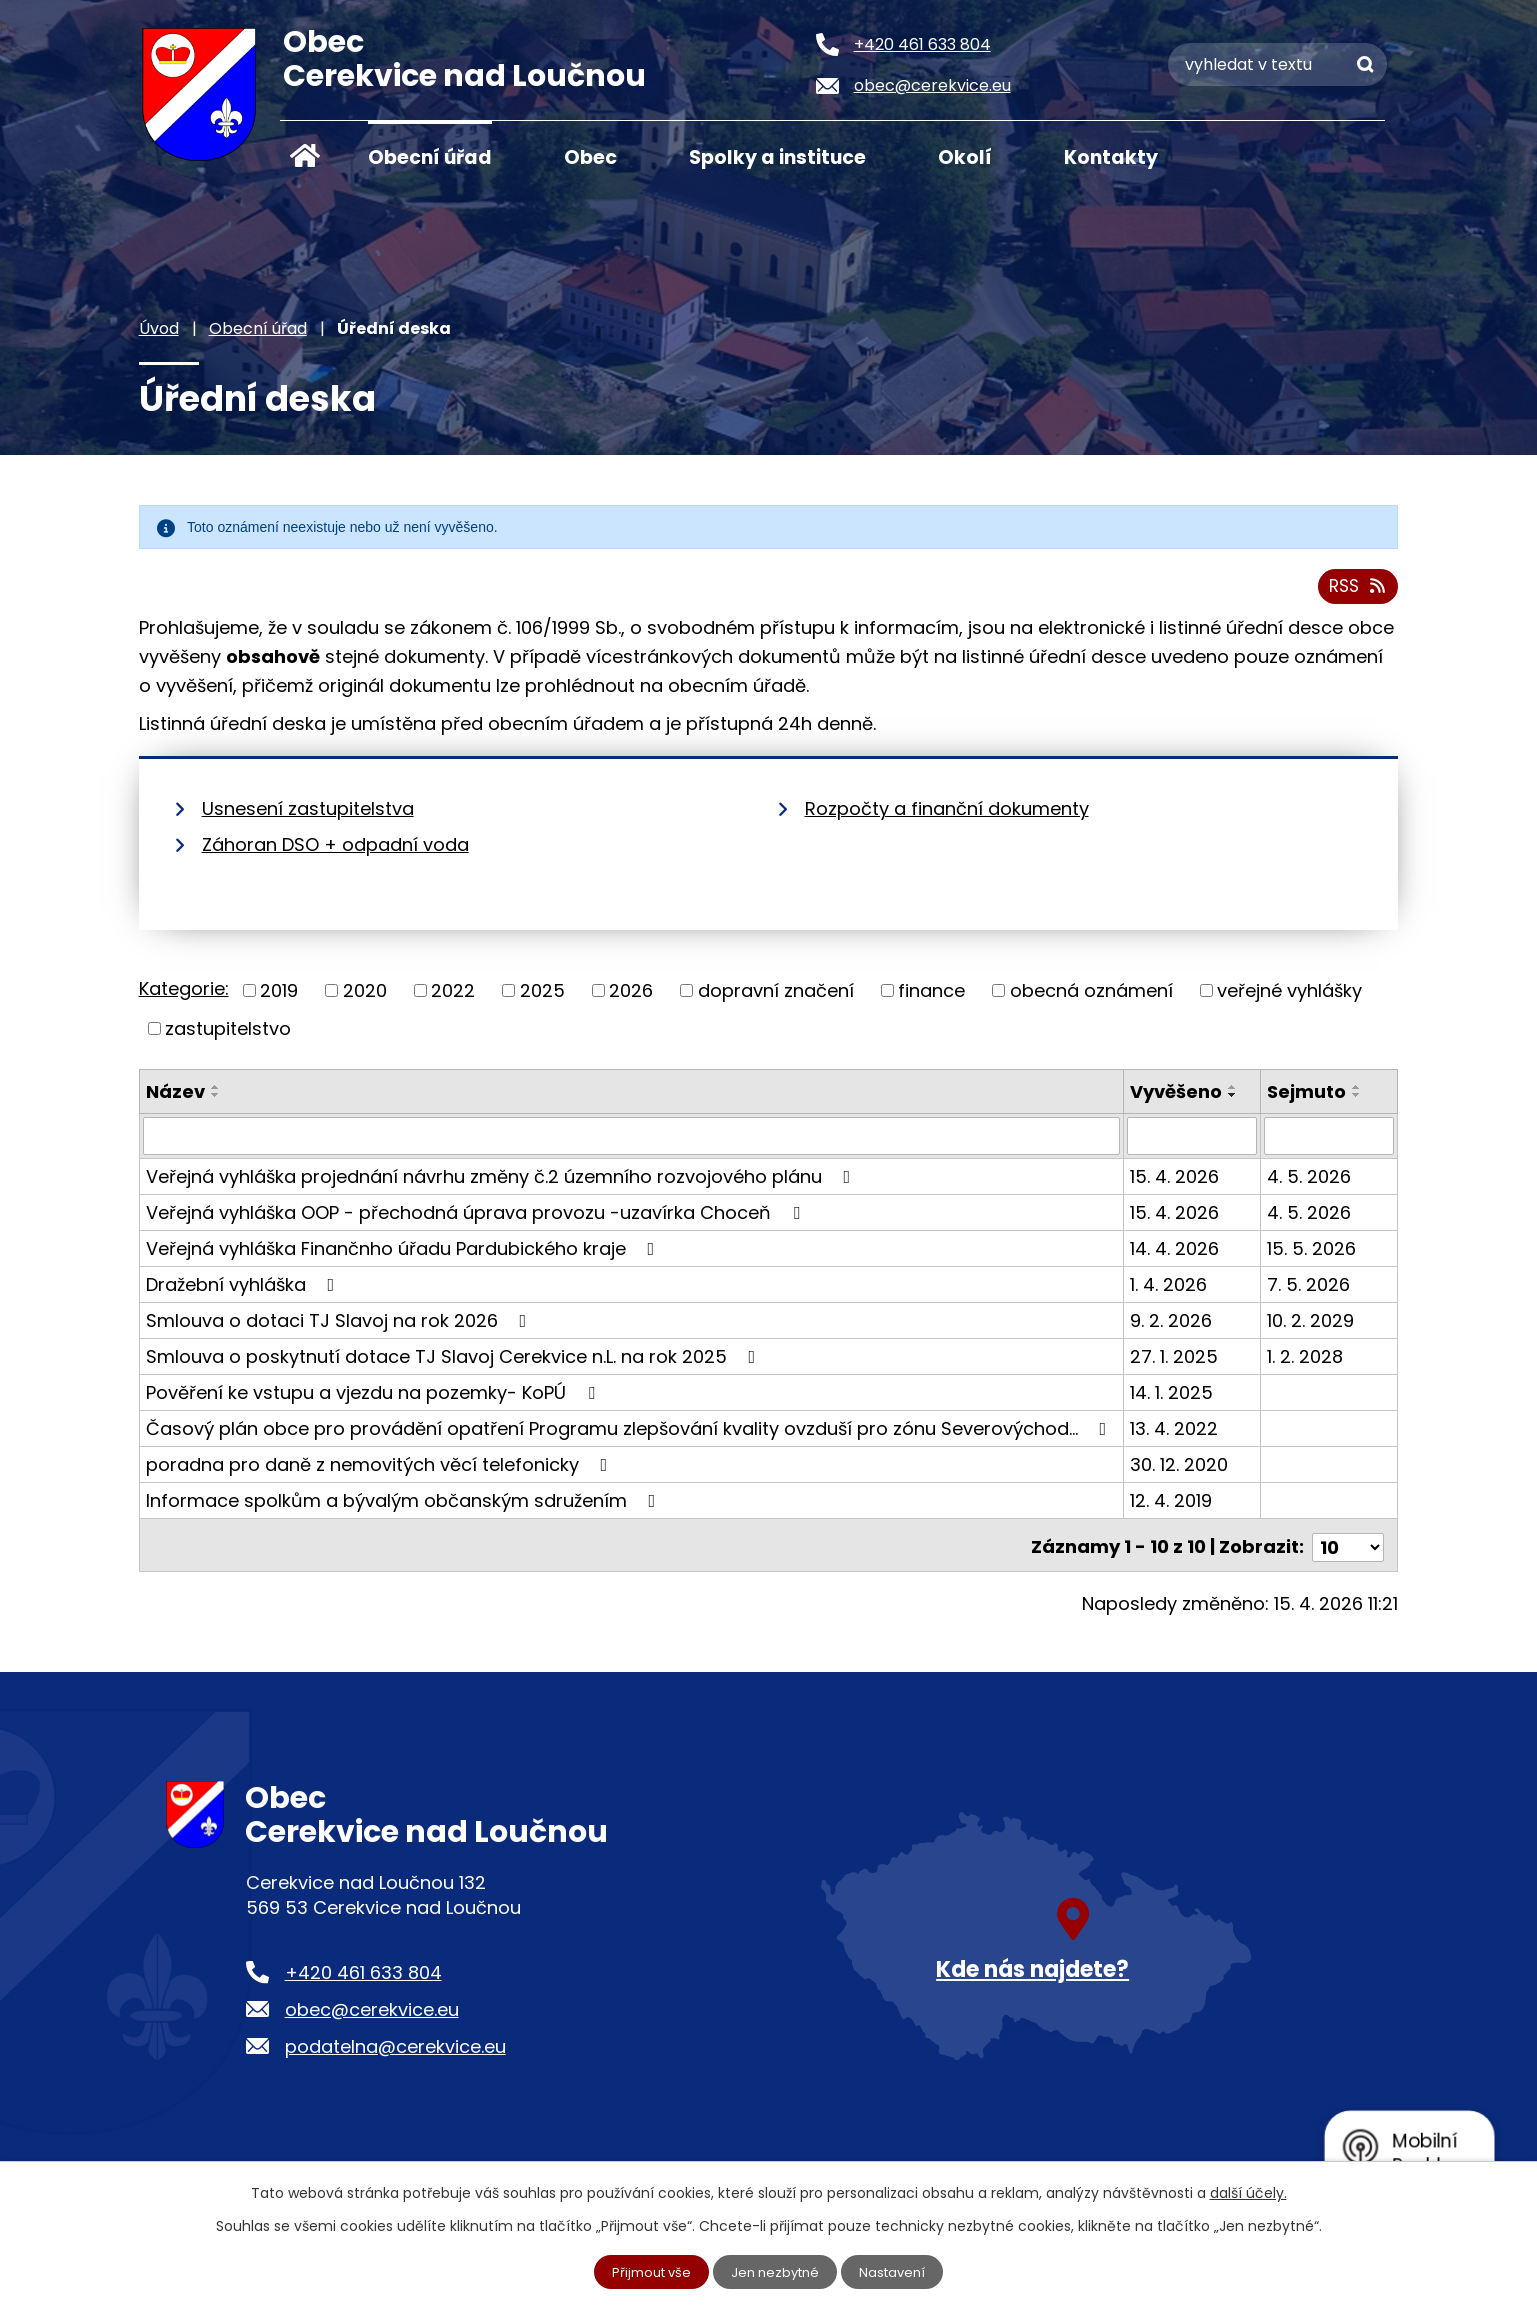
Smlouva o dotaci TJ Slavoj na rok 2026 (340, 1327)
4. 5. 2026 (1310, 1183)
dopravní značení (776, 998)
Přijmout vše (646, 2271)
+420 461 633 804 (363, 1974)
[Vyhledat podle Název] (632, 1143)
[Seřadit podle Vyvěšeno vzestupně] (1234, 1094)
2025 (542, 998)
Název (175, 1098)
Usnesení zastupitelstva (308, 816)
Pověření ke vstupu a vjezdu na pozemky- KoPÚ (374, 1399)
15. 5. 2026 (1312, 1255)
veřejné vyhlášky (1289, 998)
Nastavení (899, 2271)
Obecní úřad (430, 157)
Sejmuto (1307, 1098)
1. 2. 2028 (1306, 1363)
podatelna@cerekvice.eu (395, 2049)
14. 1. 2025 (1172, 1399)
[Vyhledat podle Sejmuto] (1330, 1143)
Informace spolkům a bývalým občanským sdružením (405, 1507)
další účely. (1248, 2191)
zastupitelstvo (228, 1035)
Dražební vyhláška (244, 1291)
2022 (453, 998)
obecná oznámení (1091, 998)
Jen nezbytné (776, 2271)
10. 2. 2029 (1311, 1327)
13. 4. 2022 (1175, 1435)
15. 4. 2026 (1175, 1183)
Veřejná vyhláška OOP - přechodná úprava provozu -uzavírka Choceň (477, 1219)
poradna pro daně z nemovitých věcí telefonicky (381, 1471)
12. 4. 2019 (1172, 1507)
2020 (365, 998)
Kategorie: (184, 996)
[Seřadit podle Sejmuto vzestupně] (1358, 1094)
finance (931, 998)
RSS (1355, 593)
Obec (590, 157)
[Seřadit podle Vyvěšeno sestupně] (1234, 1102)
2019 (279, 998)
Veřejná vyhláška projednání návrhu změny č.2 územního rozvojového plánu (502, 1183)
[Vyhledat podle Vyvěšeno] (1193, 1143)
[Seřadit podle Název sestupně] (216, 1102)
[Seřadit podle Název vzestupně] (216, 1094)
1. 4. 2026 (1169, 1291)
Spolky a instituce (777, 157)
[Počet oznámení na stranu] (1348, 1549)
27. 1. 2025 (1175, 1363)
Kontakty (1111, 157)
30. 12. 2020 (1180, 1471)
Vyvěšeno (1177, 1098)
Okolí (965, 157)
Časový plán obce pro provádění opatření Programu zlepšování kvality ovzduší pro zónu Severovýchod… (630, 1435)
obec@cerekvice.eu (372, 2011)
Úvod (305, 156)
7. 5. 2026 (1309, 1291)
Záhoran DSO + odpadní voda (335, 852)
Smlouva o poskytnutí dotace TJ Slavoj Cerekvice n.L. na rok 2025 (455, 1363)
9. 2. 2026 (1172, 1327)
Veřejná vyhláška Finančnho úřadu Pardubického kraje (404, 1255)
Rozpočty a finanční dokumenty (947, 816)
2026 (631, 998)
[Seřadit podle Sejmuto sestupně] (1358, 1102)
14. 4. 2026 (1175, 1255)
